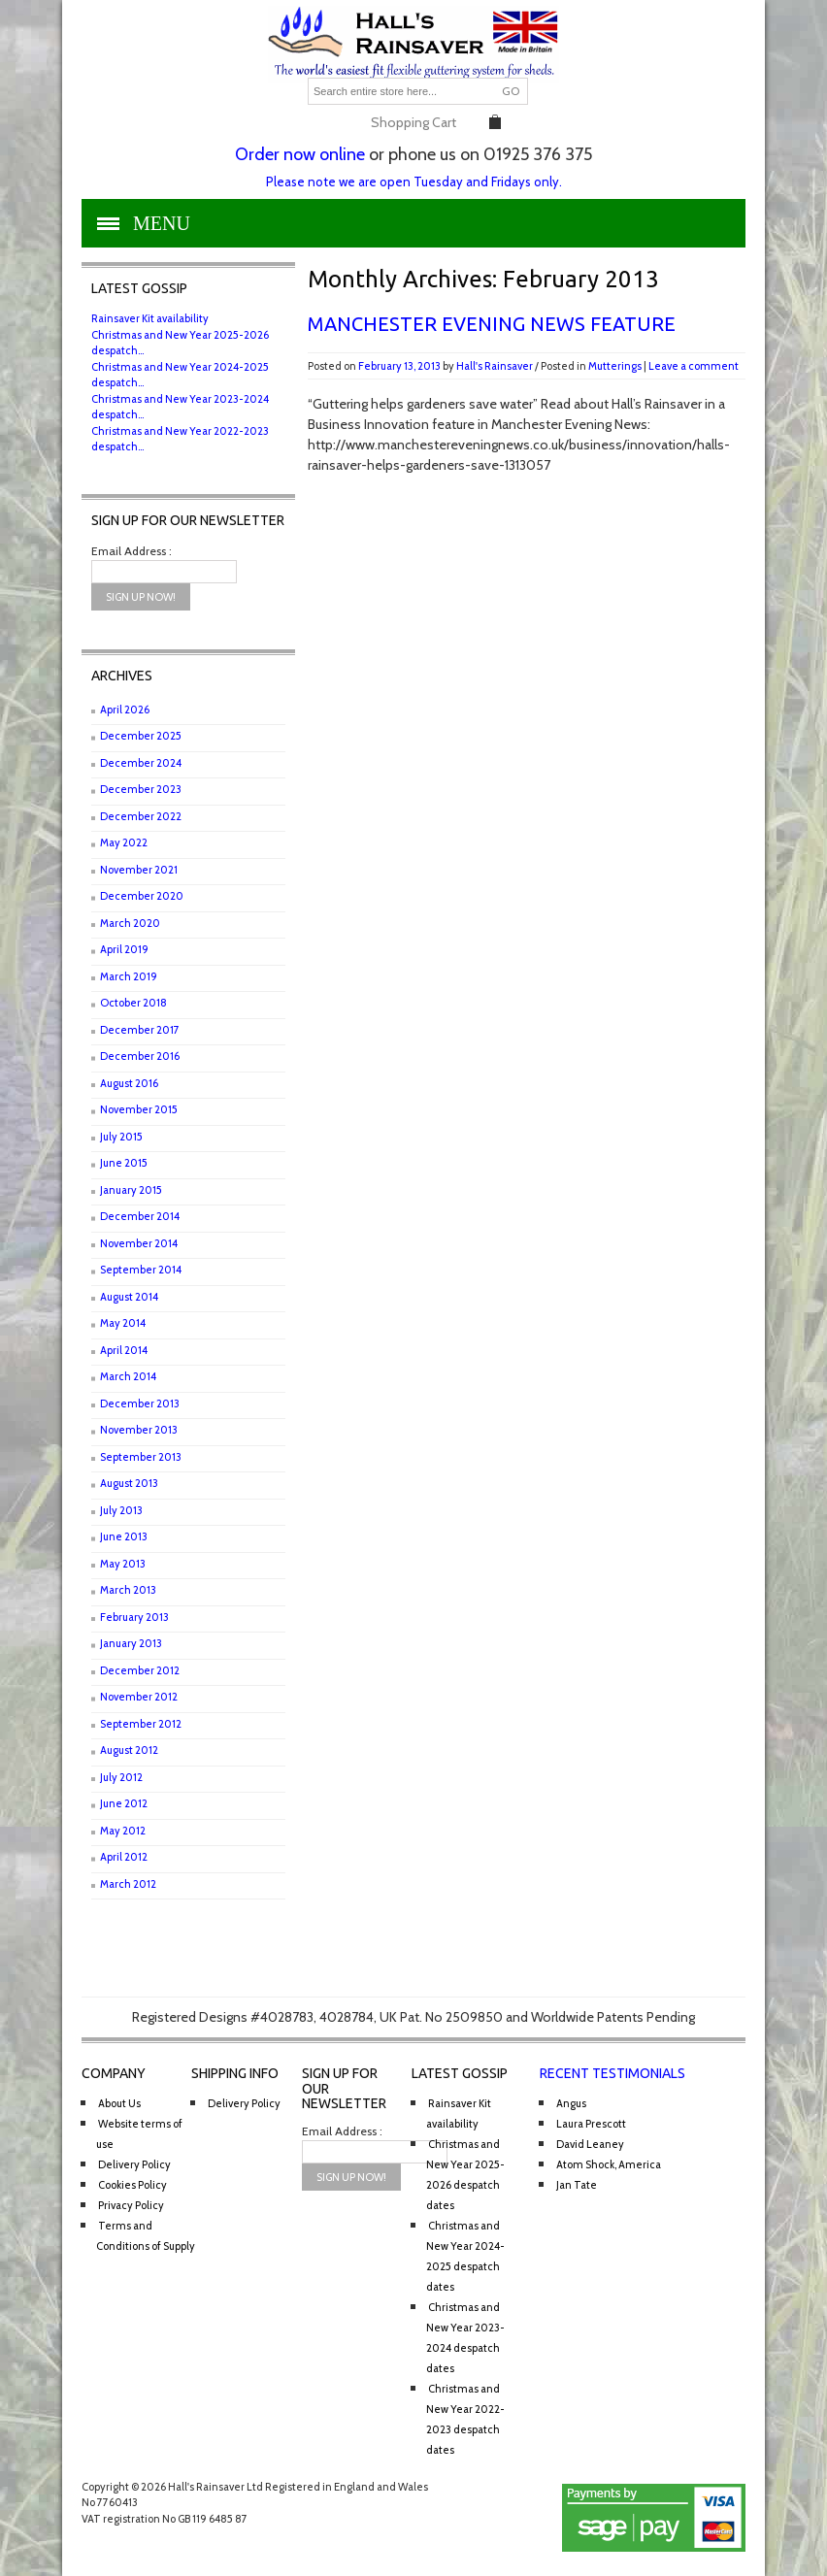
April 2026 (124, 709)
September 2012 (141, 1724)
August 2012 (129, 1750)
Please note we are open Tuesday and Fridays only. (414, 181)
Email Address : (131, 551)
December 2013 (140, 1403)
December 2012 (140, 1670)
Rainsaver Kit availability (150, 318)
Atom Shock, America (608, 2164)
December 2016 (140, 1056)
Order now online (300, 154)
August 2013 (129, 1483)
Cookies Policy (132, 2185)
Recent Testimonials (612, 2073)
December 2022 (141, 816)
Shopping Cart (413, 122)
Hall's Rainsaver (494, 366)
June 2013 (124, 1536)
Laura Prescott (591, 2123)
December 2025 (141, 736)
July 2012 (121, 1777)
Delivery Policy (134, 2164)
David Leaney (590, 2144)
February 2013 (134, 1617)
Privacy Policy (131, 2205)
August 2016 (129, 1083)
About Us (119, 2103)
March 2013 (128, 1590)
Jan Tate (576, 2185)
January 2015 (131, 1190)
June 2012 (124, 1803)
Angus (571, 2103)
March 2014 (128, 1376)
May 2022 (124, 842)
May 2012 (123, 1830)
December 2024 (141, 763)
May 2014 (123, 1323)
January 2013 (131, 1643)
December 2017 (140, 1030)
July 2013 (121, 1510)
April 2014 (124, 1350)
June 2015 (124, 1163)
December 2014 (140, 1216)
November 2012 (139, 1696)
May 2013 (123, 1563)
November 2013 (139, 1430)
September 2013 (141, 1457)
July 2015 (121, 1136)
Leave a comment (693, 366)
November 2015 (139, 1109)
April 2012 (124, 1857)
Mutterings (615, 366)
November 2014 (139, 1243)
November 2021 (139, 869)
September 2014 (141, 1269)
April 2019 (124, 949)
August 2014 (129, 1297)
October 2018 (133, 1002)
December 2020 (141, 896)
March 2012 (128, 1884)
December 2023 (141, 789)
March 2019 (128, 976)
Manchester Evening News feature (492, 324)
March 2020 (130, 923)
